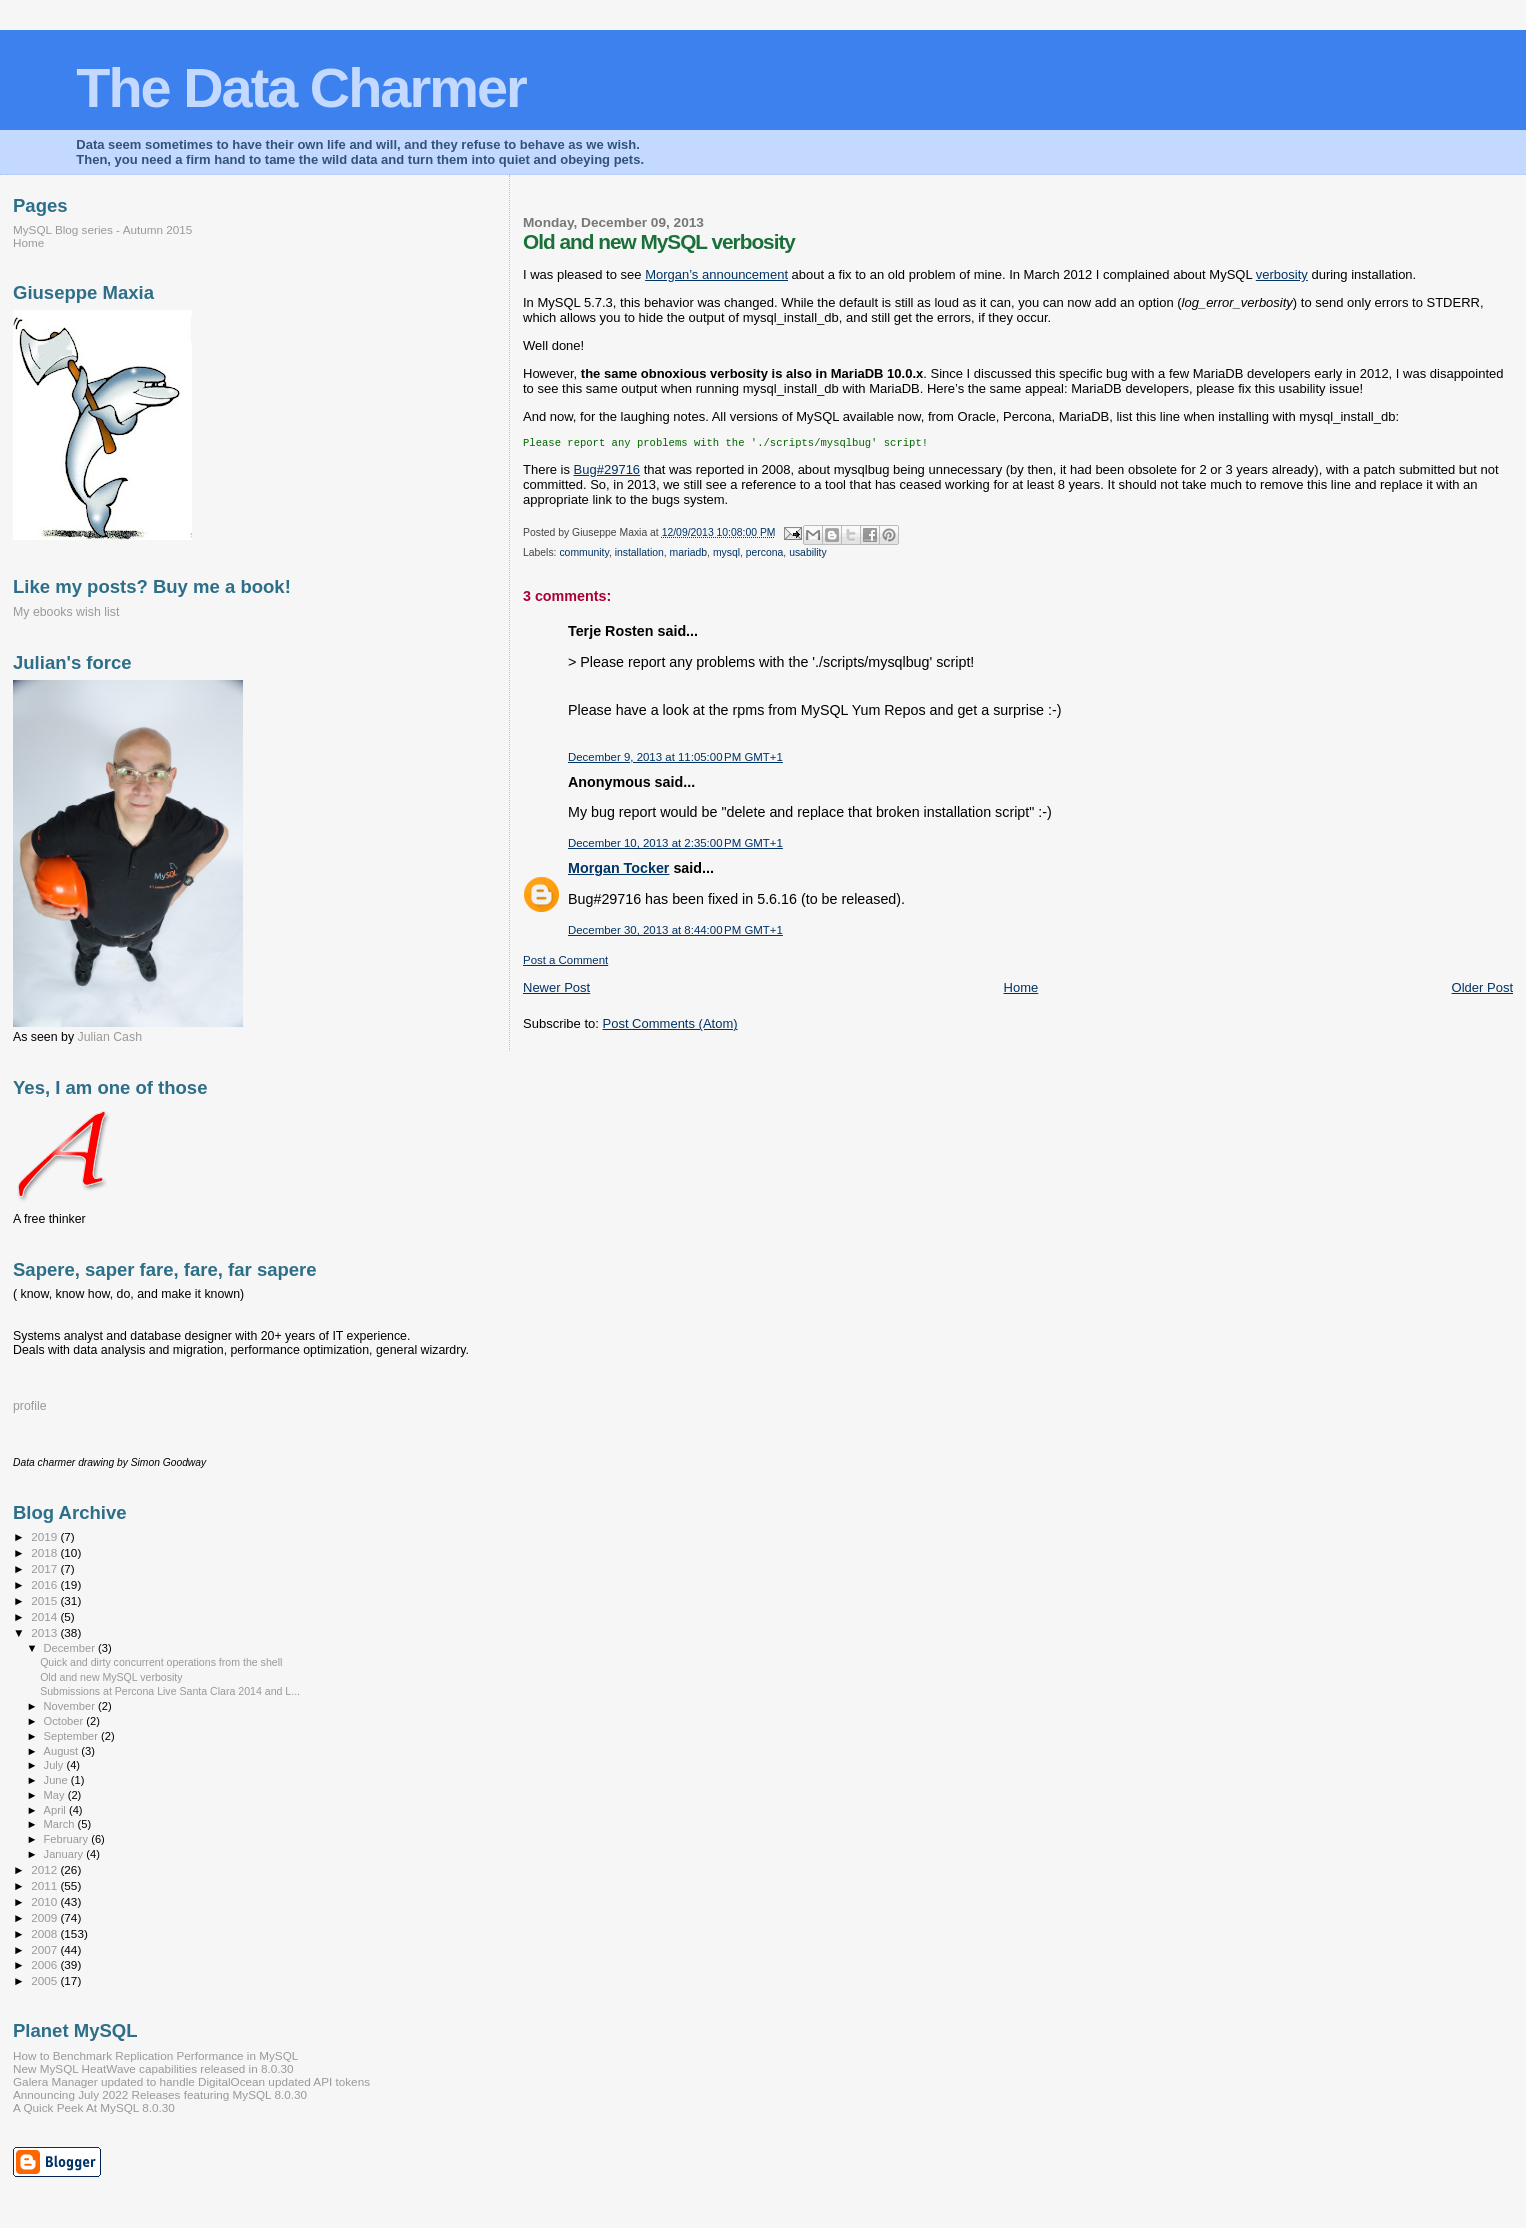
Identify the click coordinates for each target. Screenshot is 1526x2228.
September (73, 1736)
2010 (45, 1901)
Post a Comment (565, 962)
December (71, 1648)
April (56, 1810)
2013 (45, 1632)
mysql (726, 554)
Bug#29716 (607, 471)
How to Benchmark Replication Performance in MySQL (155, 2055)
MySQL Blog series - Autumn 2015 (102, 229)
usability (808, 554)
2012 (45, 1869)
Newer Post (556, 989)
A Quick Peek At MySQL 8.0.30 (94, 2107)
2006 (45, 1964)
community (583, 554)
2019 (45, 1536)
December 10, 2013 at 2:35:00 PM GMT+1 (675, 845)
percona (765, 554)
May (56, 1795)
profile (30, 1406)
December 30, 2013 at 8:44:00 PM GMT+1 (675, 932)
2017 (45, 1568)
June (57, 1780)
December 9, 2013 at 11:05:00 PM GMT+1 (675, 759)
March (61, 1824)
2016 (45, 1584)
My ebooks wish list (66, 612)
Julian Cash (110, 1037)
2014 (45, 1616)
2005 (45, 1980)
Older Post (1482, 989)
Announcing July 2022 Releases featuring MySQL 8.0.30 (160, 2094)
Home (1021, 989)
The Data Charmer (300, 87)
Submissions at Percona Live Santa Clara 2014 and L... (170, 1691)
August (63, 1751)
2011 (45, 1885)
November (71, 1706)
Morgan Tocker (618, 870)
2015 (45, 1600)
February (68, 1839)
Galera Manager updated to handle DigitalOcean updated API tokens (191, 2081)
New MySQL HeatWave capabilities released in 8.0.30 (153, 2068)
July (55, 1765)
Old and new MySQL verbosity (111, 1677)
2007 (45, 1949)
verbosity (1282, 274)
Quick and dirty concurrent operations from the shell (161, 1662)
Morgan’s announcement (716, 274)
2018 (45, 1552)
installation (639, 554)
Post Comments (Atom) (670, 1025)
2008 (45, 1933)
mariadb (689, 554)
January (65, 1854)
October (65, 1721)
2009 (45, 1917)
